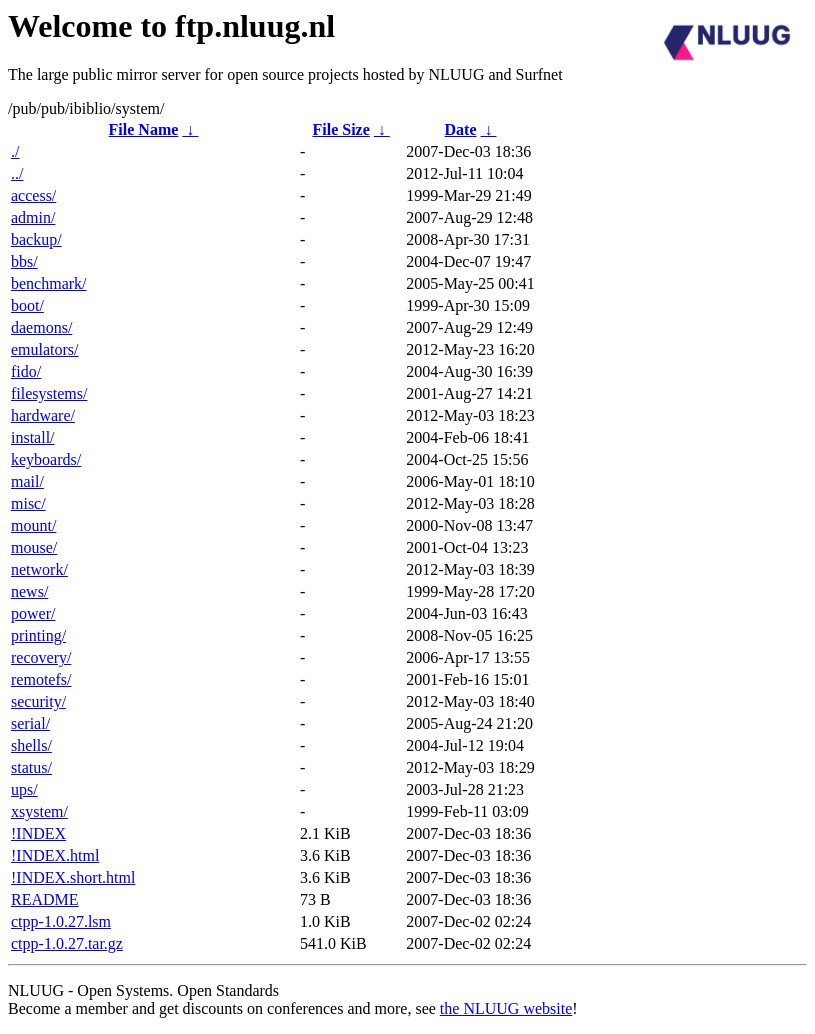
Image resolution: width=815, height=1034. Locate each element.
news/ (29, 591)
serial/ (30, 723)
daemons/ (41, 327)
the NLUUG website (506, 1008)
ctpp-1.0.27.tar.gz (67, 943)
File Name (144, 129)
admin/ (33, 217)
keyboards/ (46, 459)
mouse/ (34, 547)
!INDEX (38, 833)
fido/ (26, 371)
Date (461, 129)
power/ (33, 613)
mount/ (33, 525)
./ (15, 151)
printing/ (38, 635)
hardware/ (43, 415)
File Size (340, 129)
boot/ (27, 305)
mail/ (27, 481)
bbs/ (24, 261)
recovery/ (41, 657)
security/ (38, 701)
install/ (33, 437)
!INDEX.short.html (73, 877)
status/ (31, 767)
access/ (33, 195)
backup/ (36, 239)
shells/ (31, 745)
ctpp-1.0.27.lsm (61, 921)
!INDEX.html (55, 855)
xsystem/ (39, 811)
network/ (39, 569)
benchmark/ (49, 283)
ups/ (24, 789)
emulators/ (45, 349)
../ (17, 173)
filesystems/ (49, 393)
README (45, 899)
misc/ (28, 503)
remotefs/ (41, 679)
